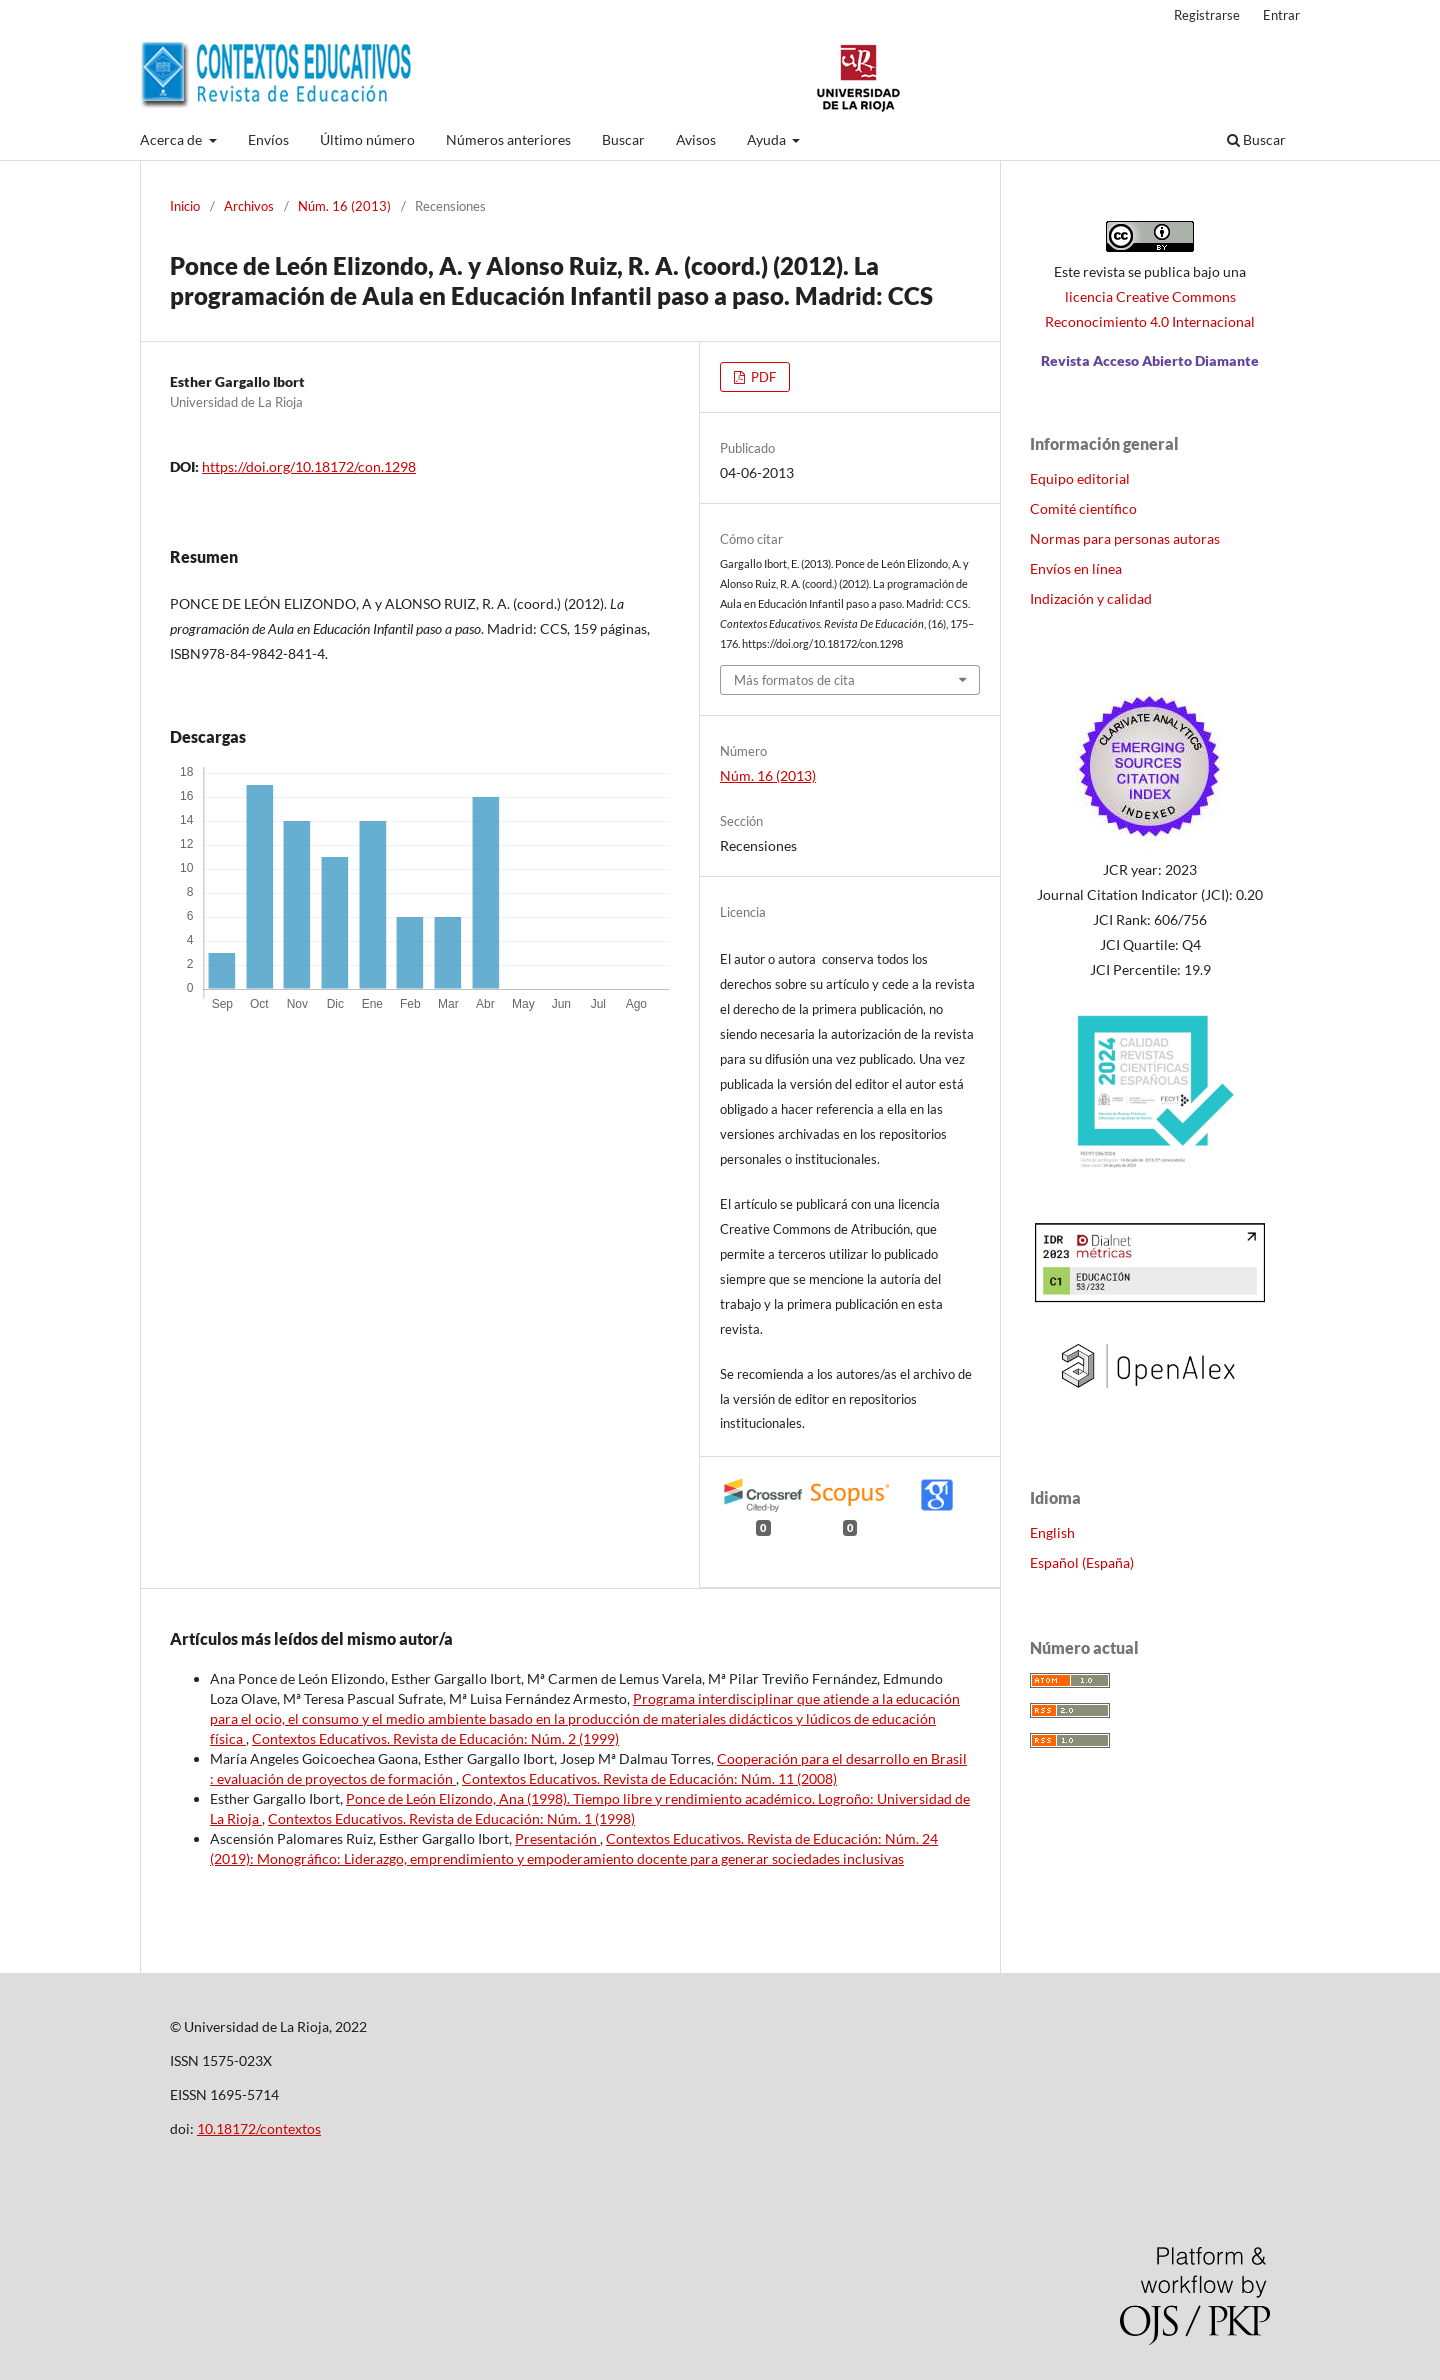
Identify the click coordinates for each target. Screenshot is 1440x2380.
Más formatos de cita (794, 680)
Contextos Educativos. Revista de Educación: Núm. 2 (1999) (435, 1738)
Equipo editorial (1080, 478)
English (1052, 1532)
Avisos (696, 139)
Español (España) (1082, 1562)
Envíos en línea (1076, 568)
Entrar (1281, 15)
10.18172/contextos (259, 2128)
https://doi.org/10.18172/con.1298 (309, 466)
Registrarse (1207, 15)
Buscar (623, 139)
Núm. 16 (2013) (344, 206)
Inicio (185, 206)
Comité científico (1083, 508)
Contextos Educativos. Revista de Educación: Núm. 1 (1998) (451, 1818)
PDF (762, 377)
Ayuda (768, 139)
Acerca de (172, 139)
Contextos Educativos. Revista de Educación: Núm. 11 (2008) (649, 1778)
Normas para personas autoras (1125, 538)
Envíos (268, 139)
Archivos (249, 206)
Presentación (557, 1838)
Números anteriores (508, 139)
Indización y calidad (1091, 598)
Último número (367, 139)
